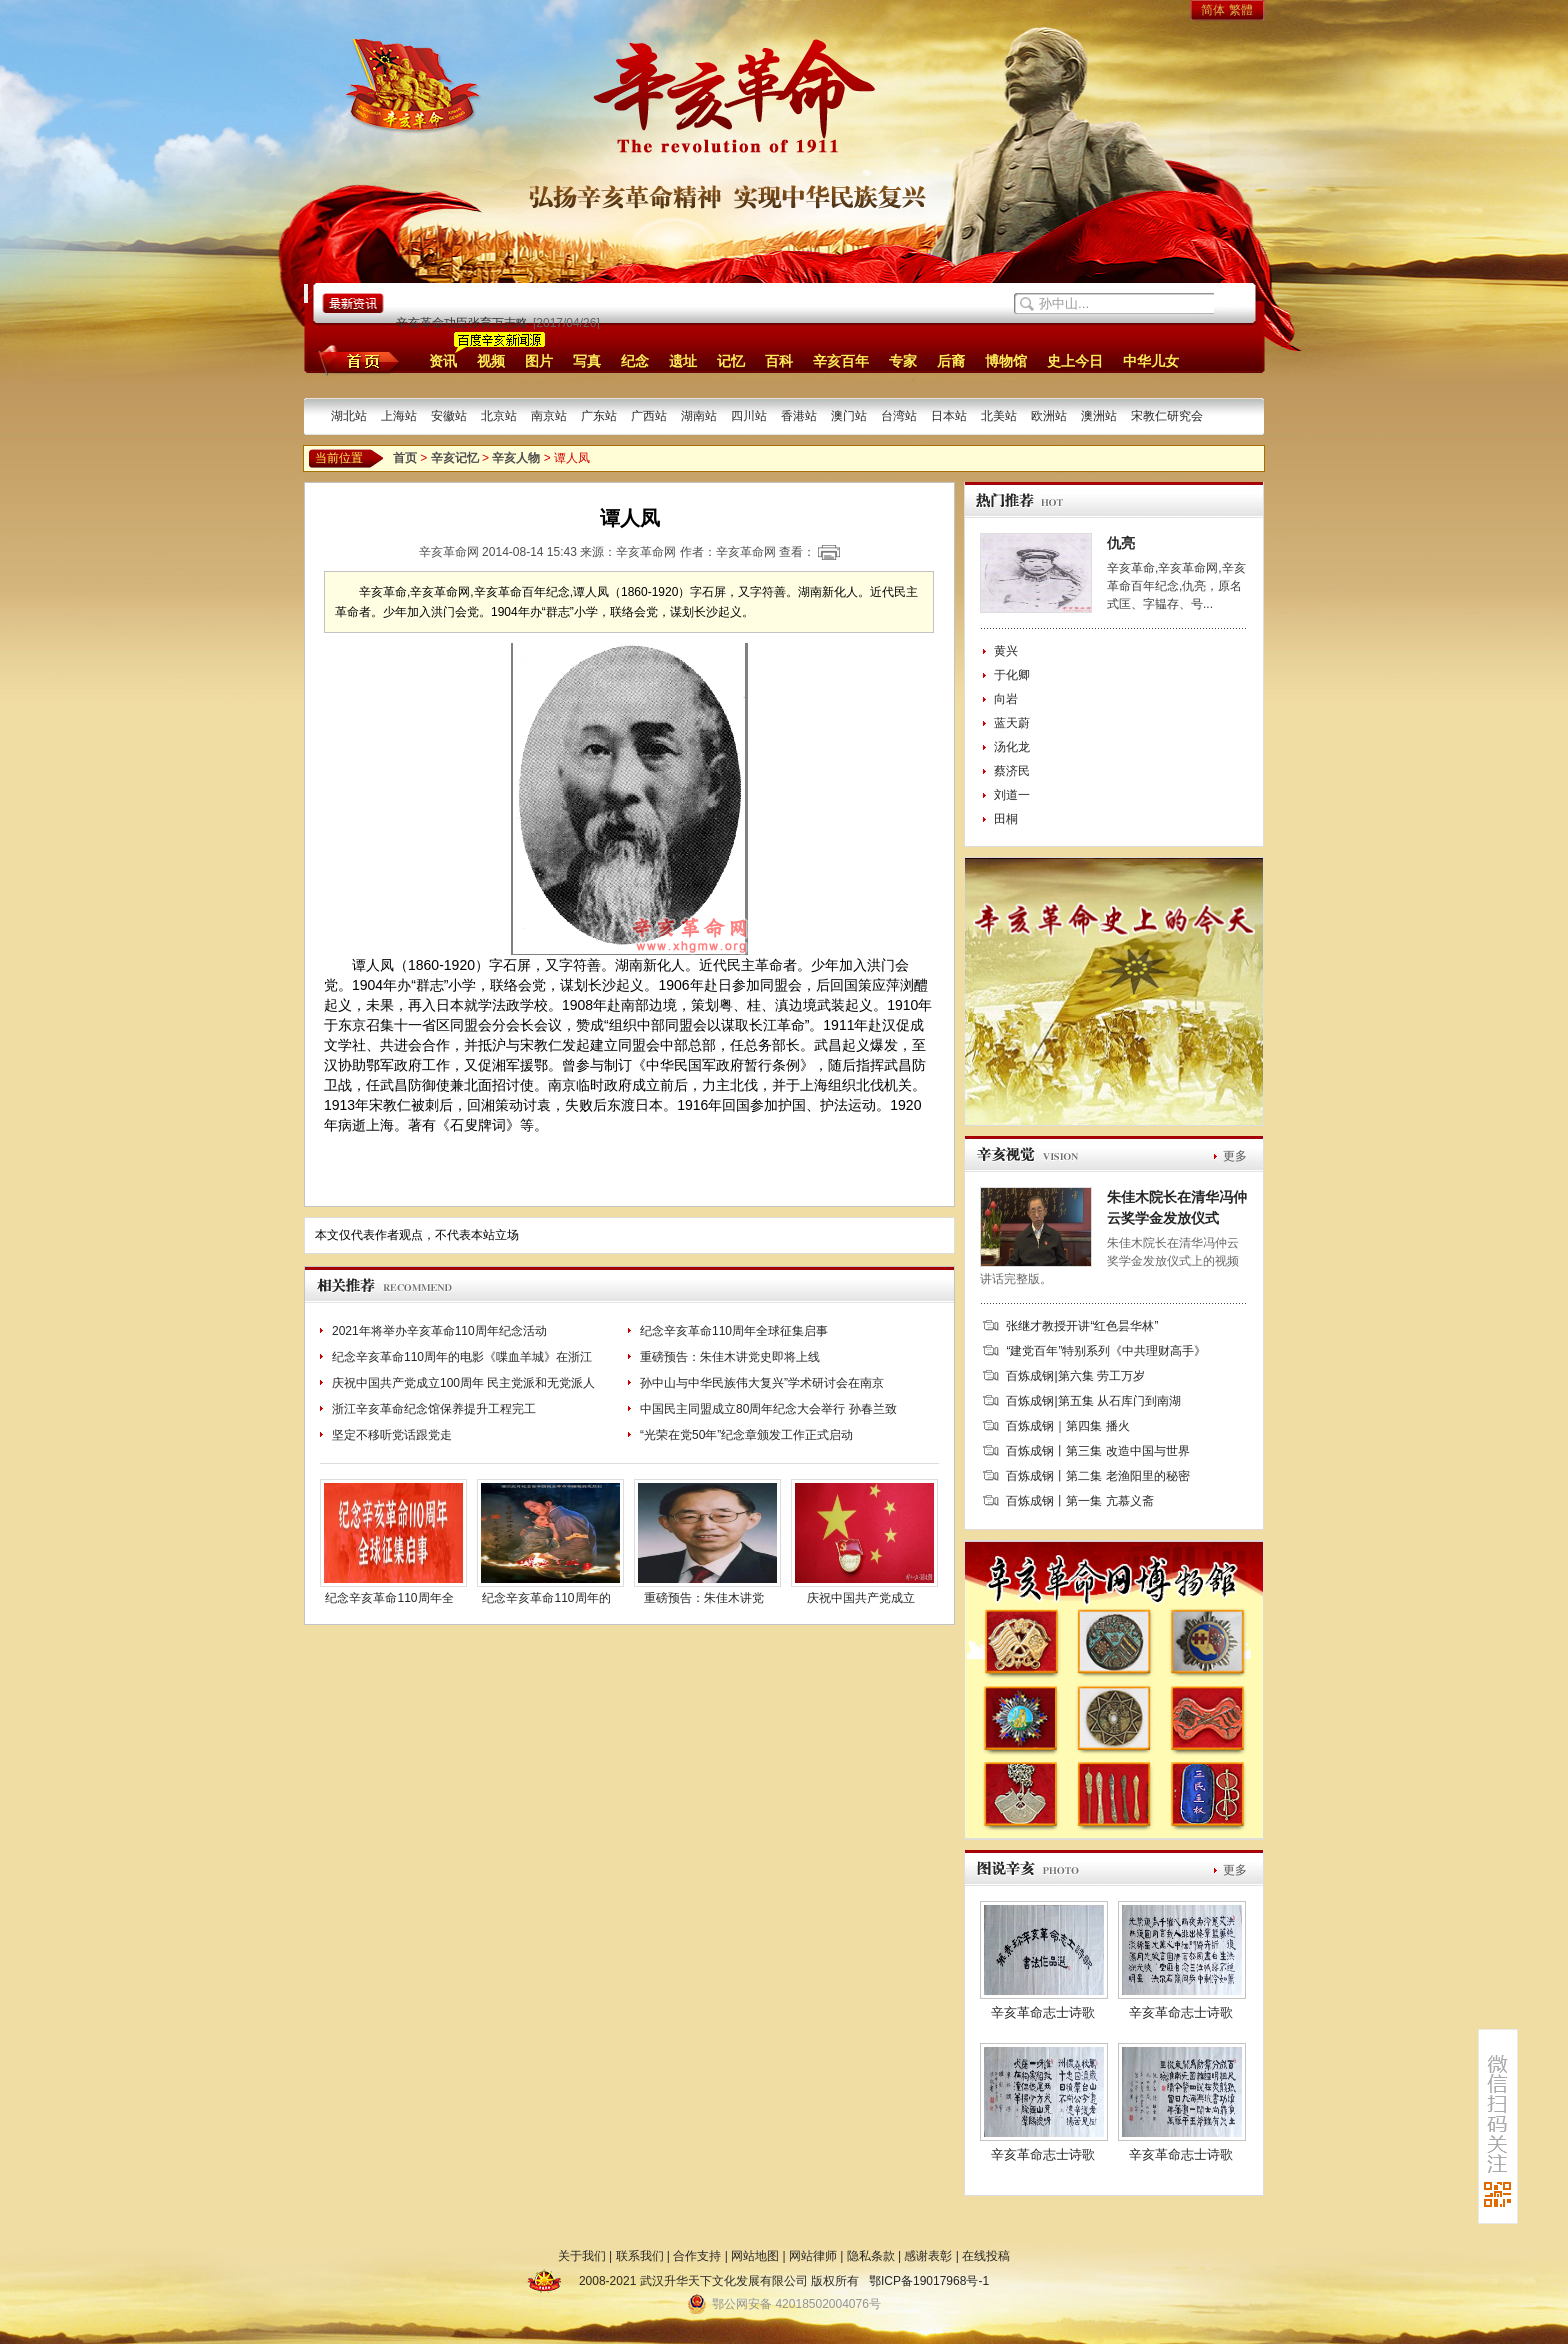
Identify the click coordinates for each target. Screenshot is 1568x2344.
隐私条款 (871, 2256)
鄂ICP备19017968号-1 (929, 2281)
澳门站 (849, 416)
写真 (587, 361)
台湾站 (899, 416)
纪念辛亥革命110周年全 (389, 1598)
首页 (355, 360)
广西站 (649, 416)
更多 (1235, 1156)
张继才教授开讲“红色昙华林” (1082, 1326)
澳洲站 (1099, 416)
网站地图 (755, 2256)
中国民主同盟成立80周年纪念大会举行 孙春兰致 (768, 1409)
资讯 (443, 361)
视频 (491, 361)
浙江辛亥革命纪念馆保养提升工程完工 (434, 1409)
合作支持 (697, 2256)
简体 (1213, 10)
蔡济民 (1012, 771)
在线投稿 (986, 2256)
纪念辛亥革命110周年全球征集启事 (734, 1331)
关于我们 (582, 2256)
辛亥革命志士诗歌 (1043, 2012)
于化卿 (1012, 675)
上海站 (399, 416)
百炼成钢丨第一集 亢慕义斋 (1079, 1501)
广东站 (599, 416)
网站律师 (813, 2256)
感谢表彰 (928, 2256)
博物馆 (1006, 361)
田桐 (1006, 819)
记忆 (731, 361)
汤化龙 (1012, 747)
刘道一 (1012, 795)
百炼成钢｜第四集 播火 (1067, 1426)
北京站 (499, 416)
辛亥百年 (841, 361)
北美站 (999, 416)
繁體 (1241, 10)
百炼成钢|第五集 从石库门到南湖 (1093, 1401)
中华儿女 (1151, 361)
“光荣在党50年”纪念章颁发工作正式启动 (746, 1435)
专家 (903, 361)
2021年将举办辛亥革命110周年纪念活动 (439, 1331)
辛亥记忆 (455, 458)
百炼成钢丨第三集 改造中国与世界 (1097, 1451)
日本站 (949, 416)
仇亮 (1121, 543)
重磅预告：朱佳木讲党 (704, 1598)
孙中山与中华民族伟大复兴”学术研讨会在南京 (762, 1383)
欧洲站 (1049, 416)
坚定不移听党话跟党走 (392, 1435)
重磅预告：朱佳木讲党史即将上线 (730, 1357)
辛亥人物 (516, 458)
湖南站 (699, 416)
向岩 (1006, 699)
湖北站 (349, 416)
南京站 (549, 416)
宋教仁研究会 (1167, 416)
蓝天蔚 (1012, 723)
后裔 (951, 361)
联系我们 (640, 2256)
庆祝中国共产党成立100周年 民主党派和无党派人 (463, 1383)
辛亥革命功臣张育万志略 (462, 323)
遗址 (683, 361)
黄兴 (1006, 651)
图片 (539, 361)
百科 (779, 361)
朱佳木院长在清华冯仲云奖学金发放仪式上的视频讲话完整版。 (1109, 1261)
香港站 (799, 416)
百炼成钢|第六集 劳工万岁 (1075, 1376)
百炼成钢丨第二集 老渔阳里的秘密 (1097, 1476)
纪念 (635, 361)
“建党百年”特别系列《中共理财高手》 (1106, 1351)
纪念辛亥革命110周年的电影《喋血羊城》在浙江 (462, 1357)
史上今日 (1075, 361)
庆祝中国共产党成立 (861, 1598)
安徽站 (449, 416)
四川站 (749, 416)
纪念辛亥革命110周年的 (546, 1598)
